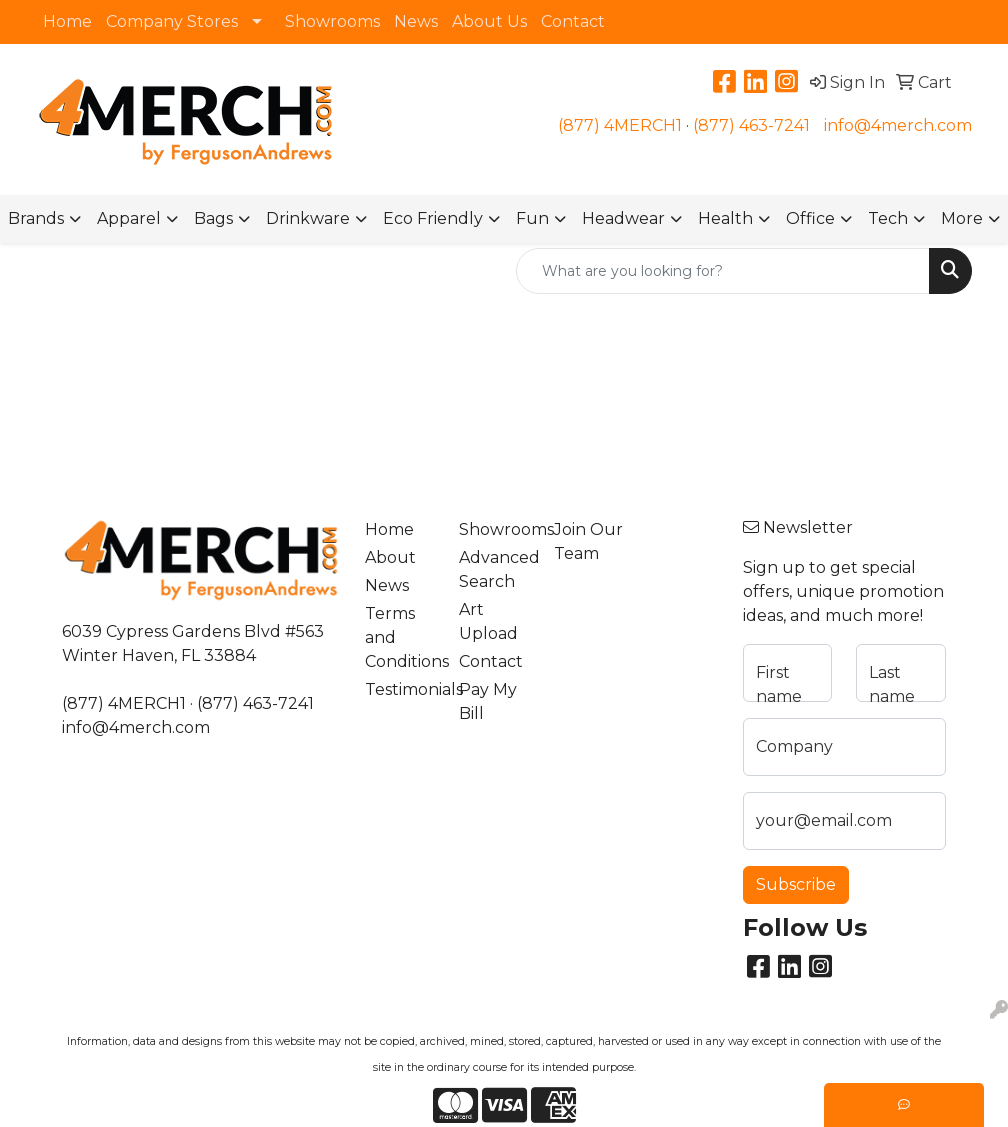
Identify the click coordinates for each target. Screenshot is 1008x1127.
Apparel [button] (129, 218)
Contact (573, 21)
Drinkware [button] (308, 218)
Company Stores (172, 21)
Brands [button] (36, 218)
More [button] (962, 218)
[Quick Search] (723, 271)
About (390, 557)
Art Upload (488, 621)
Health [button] (725, 218)
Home (67, 21)
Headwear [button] (623, 218)
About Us (489, 21)
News (416, 21)
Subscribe (796, 884)
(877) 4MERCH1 (620, 125)
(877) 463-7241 (751, 125)
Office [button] (810, 218)
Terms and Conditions (400, 637)
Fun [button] (532, 218)
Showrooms (332, 21)
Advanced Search (494, 569)
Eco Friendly (433, 218)
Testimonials (400, 689)
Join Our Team (588, 541)
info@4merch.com (898, 125)
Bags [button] (213, 218)
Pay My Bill (488, 701)
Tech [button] (888, 218)
